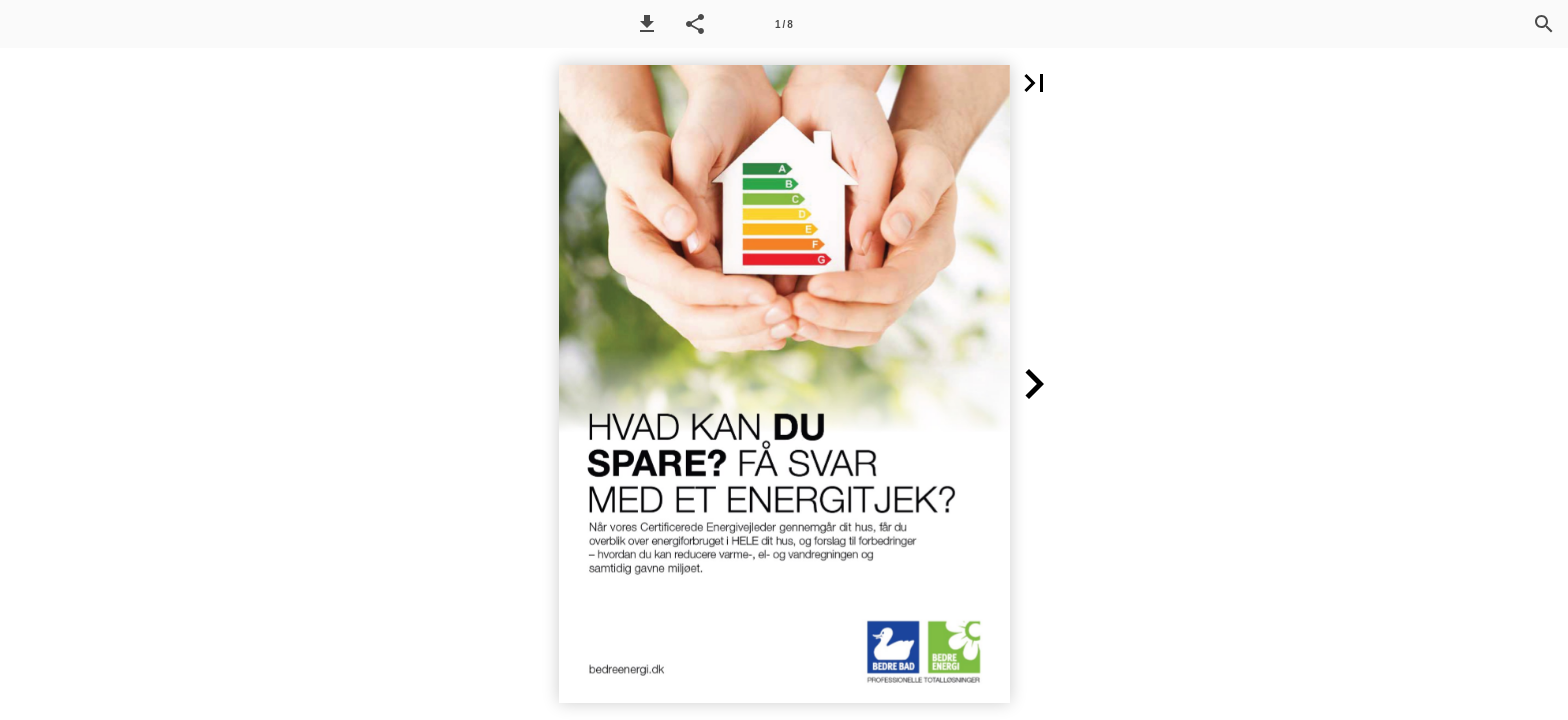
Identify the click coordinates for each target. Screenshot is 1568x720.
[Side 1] (784, 24)
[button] (647, 24)
